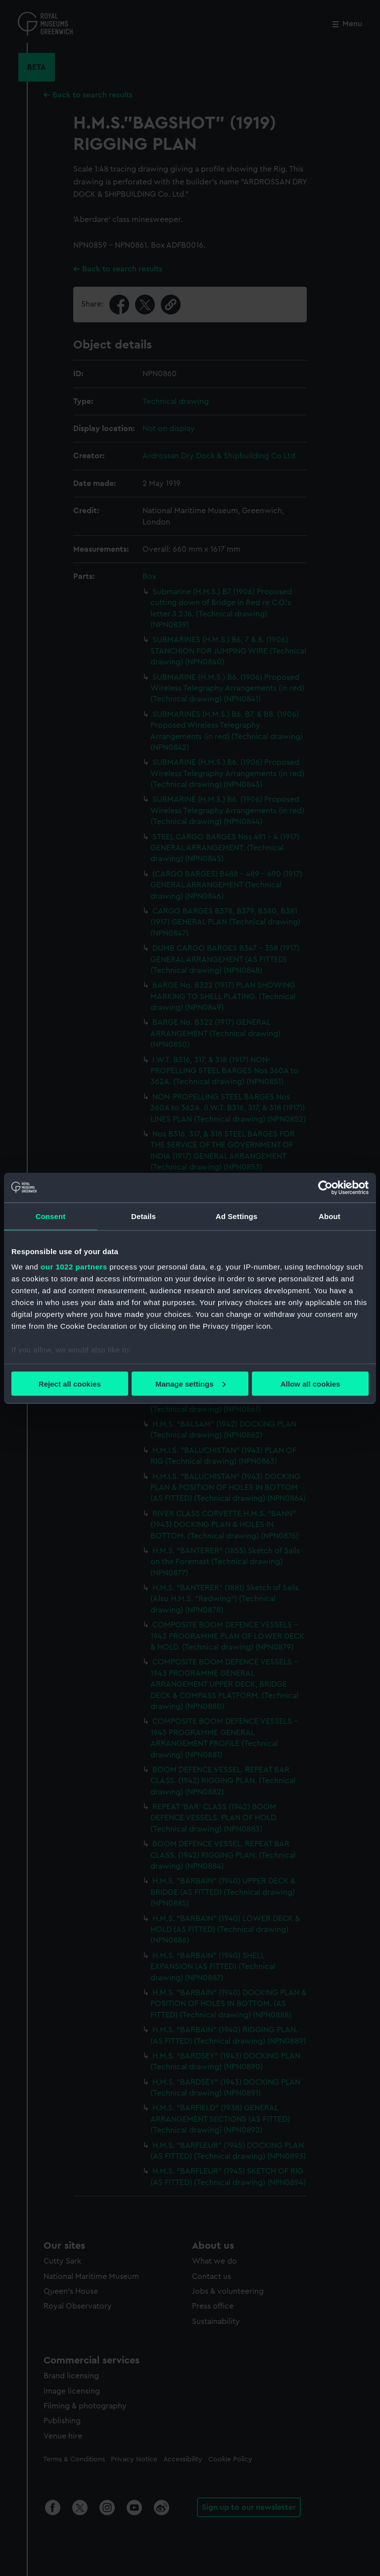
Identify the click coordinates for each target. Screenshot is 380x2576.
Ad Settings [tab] (236, 1216)
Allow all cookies (310, 1383)
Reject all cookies (70, 1383)
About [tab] (329, 1216)
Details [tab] (143, 1216)
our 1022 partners (74, 1267)
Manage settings (190, 1383)
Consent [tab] (51, 1216)
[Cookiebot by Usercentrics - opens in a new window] (325, 1187)
